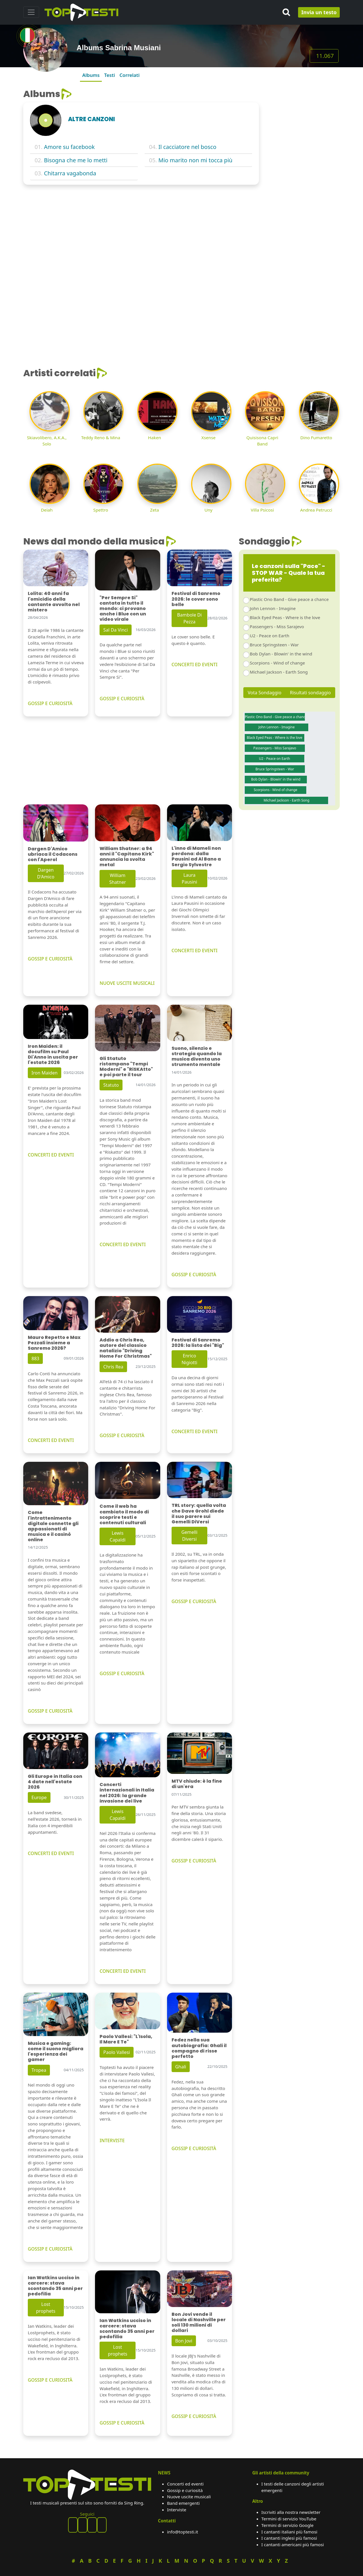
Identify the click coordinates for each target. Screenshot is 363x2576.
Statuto (111, 1085)
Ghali (180, 2067)
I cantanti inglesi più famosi (289, 2538)
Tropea (38, 2070)
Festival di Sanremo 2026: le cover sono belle (196, 598)
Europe (39, 1797)
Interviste (176, 2509)
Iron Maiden (44, 1073)
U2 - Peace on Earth (269, 635)
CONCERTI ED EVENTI (195, 664)
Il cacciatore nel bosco (187, 147)
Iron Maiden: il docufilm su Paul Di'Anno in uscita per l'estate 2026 (53, 1054)
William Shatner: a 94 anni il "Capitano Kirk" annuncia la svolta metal (127, 856)
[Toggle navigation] (31, 12)
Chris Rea (113, 1367)
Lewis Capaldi (118, 1536)
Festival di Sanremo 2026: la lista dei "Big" (198, 1343)
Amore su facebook (69, 147)
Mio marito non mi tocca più (196, 160)
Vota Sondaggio (265, 692)
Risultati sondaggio (310, 692)
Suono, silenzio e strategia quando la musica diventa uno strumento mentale (197, 1056)
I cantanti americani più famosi (292, 2544)
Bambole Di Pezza (189, 618)
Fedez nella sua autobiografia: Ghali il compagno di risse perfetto (199, 2048)
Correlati (129, 75)
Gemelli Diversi (189, 1535)
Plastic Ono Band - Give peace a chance (289, 599)
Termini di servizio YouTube (288, 2519)
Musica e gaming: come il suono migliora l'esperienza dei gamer (55, 2051)
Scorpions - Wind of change (277, 663)
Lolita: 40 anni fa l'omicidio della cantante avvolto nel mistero (54, 601)
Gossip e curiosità (185, 2490)
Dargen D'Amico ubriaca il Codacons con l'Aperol (52, 854)
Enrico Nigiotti (189, 1359)
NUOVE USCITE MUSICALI (127, 983)
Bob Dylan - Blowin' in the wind (281, 654)
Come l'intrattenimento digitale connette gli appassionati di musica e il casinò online (53, 1526)
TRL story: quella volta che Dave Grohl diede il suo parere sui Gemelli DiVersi (199, 1513)
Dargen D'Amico (45, 873)
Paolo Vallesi (116, 2052)
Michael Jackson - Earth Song (279, 672)
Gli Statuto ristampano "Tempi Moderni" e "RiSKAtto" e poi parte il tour (126, 1066)
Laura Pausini (189, 878)
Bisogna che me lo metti (75, 160)
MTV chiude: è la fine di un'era (197, 1784)
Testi (109, 75)
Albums (91, 75)
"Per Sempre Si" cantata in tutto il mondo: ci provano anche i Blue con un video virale (123, 608)
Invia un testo (319, 12)
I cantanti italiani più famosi (289, 2532)
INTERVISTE (112, 2140)
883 (35, 1358)
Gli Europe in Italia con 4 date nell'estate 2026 (55, 1781)
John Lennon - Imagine (273, 608)
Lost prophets (45, 2307)
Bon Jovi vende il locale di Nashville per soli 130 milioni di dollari (199, 2322)
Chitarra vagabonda (70, 173)
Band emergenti (183, 2503)
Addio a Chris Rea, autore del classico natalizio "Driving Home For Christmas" (126, 1348)
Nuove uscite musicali (189, 2496)
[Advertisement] (303, 174)
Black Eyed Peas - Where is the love (285, 617)
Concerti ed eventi (185, 2484)
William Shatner (117, 878)
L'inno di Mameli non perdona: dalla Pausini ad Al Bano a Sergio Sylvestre (196, 856)
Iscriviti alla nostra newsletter (291, 2512)
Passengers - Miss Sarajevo (277, 626)
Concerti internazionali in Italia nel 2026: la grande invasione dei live (127, 1792)
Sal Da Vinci (115, 630)
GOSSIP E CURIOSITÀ (50, 703)
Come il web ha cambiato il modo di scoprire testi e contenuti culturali (124, 1514)
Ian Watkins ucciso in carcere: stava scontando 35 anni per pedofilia (55, 2285)
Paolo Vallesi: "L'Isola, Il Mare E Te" (126, 2039)
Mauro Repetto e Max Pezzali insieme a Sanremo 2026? (54, 1342)
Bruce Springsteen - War (274, 644)
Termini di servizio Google (287, 2525)
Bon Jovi (183, 2341)
